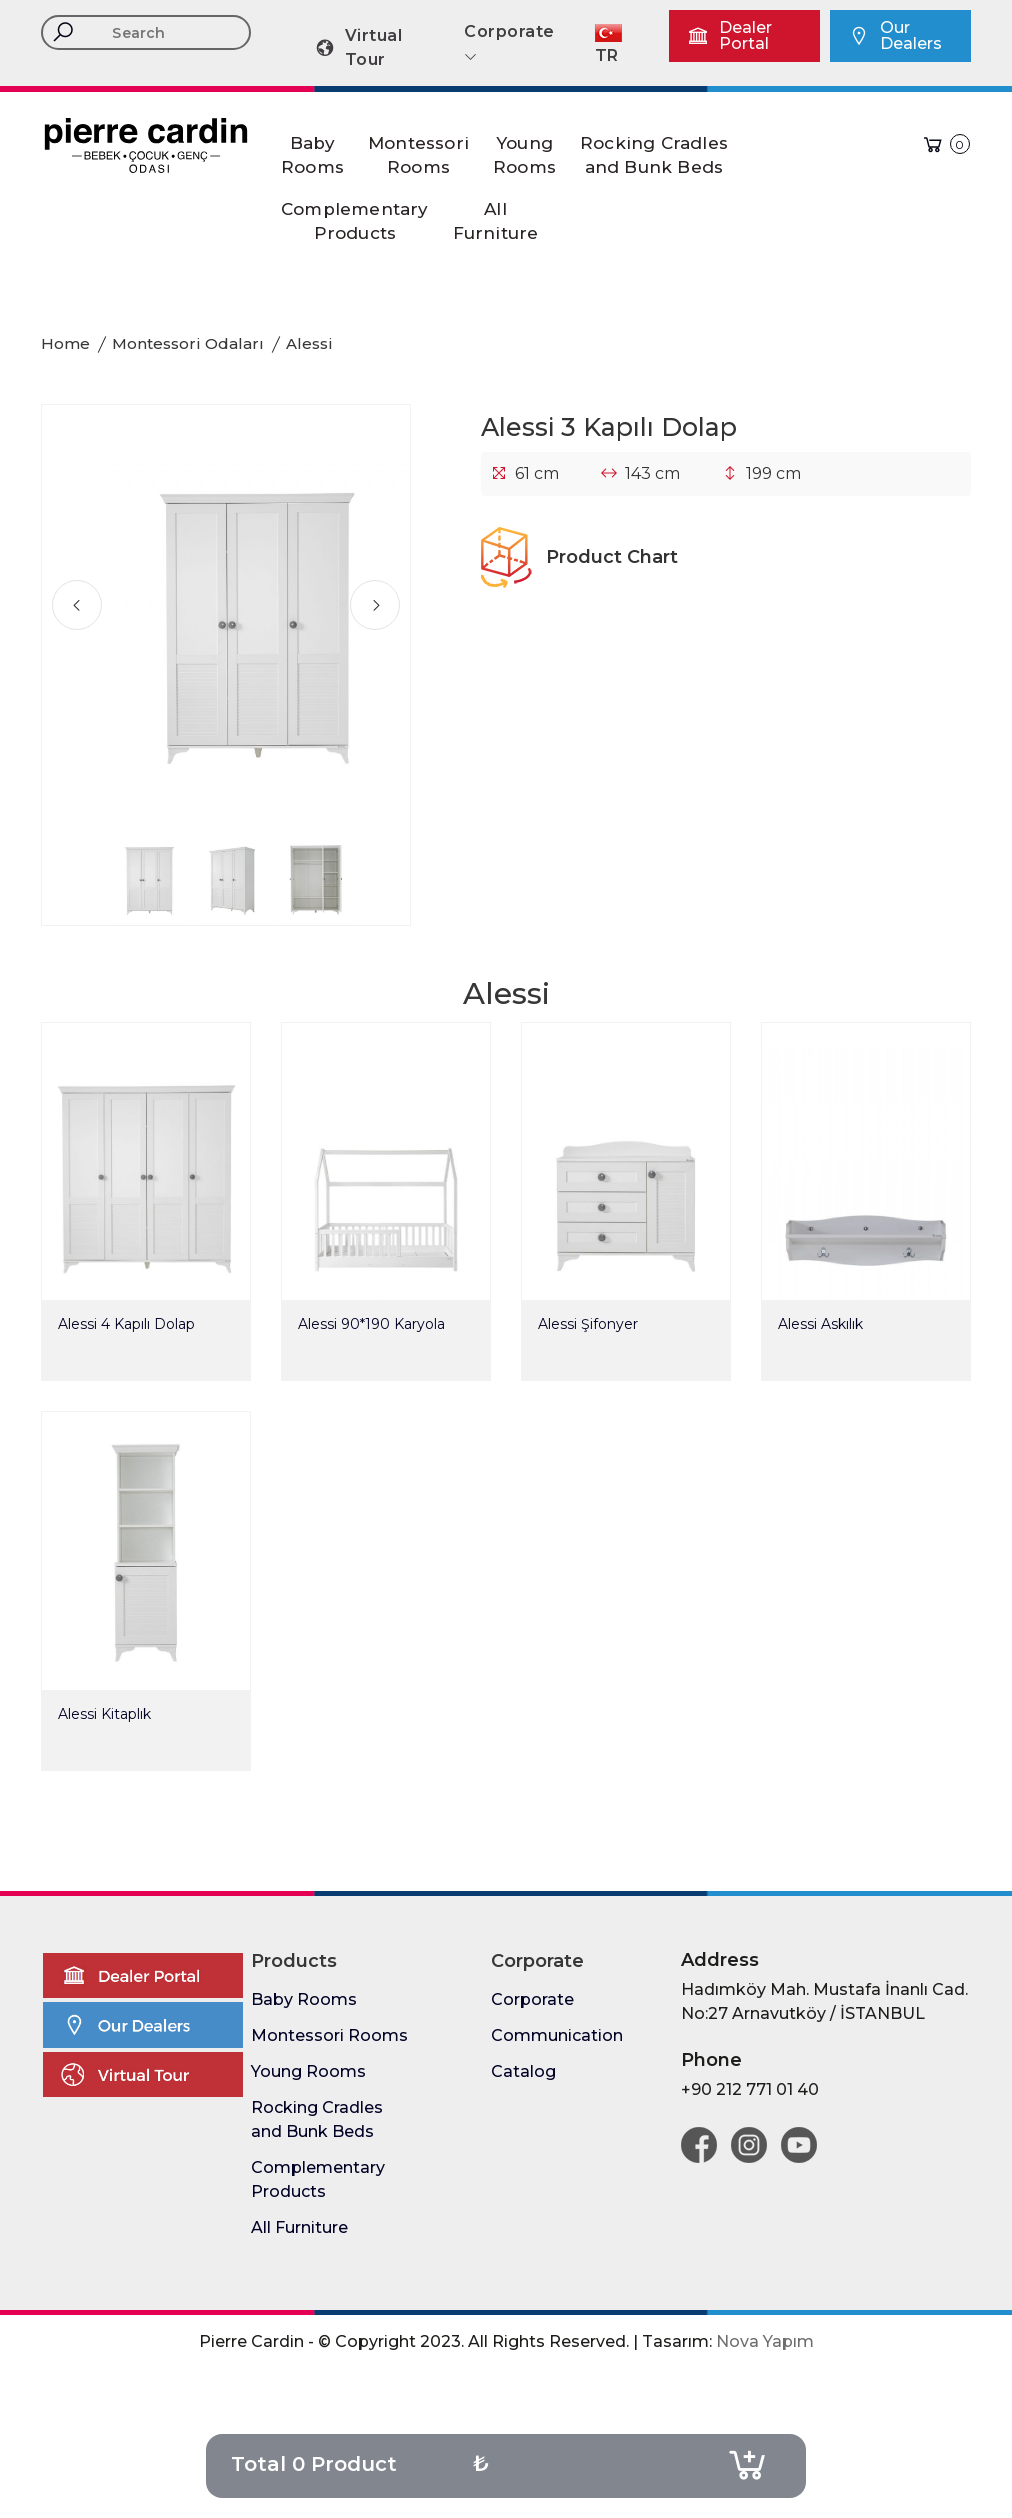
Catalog (523, 2071)
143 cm (652, 473)
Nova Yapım (765, 2341)
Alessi (309, 343)
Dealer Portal (729, 35)
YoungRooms (524, 155)
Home (65, 343)
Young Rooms (308, 2071)
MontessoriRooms (418, 155)
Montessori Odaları (188, 343)
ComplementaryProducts (355, 221)
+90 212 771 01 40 (750, 2089)
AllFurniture (496, 221)
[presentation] (77, 605)
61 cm (537, 473)
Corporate (532, 1999)
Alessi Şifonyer (588, 1324)
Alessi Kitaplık (104, 1714)
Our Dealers (895, 35)
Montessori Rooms (329, 2035)
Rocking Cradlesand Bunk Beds (654, 155)
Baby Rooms (304, 1999)
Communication (557, 2035)
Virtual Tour (358, 47)
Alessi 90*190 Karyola (371, 1324)
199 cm (773, 473)
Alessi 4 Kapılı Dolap (126, 1324)
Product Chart (579, 557)
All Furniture (299, 2227)
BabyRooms (312, 155)
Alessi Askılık (820, 1324)
